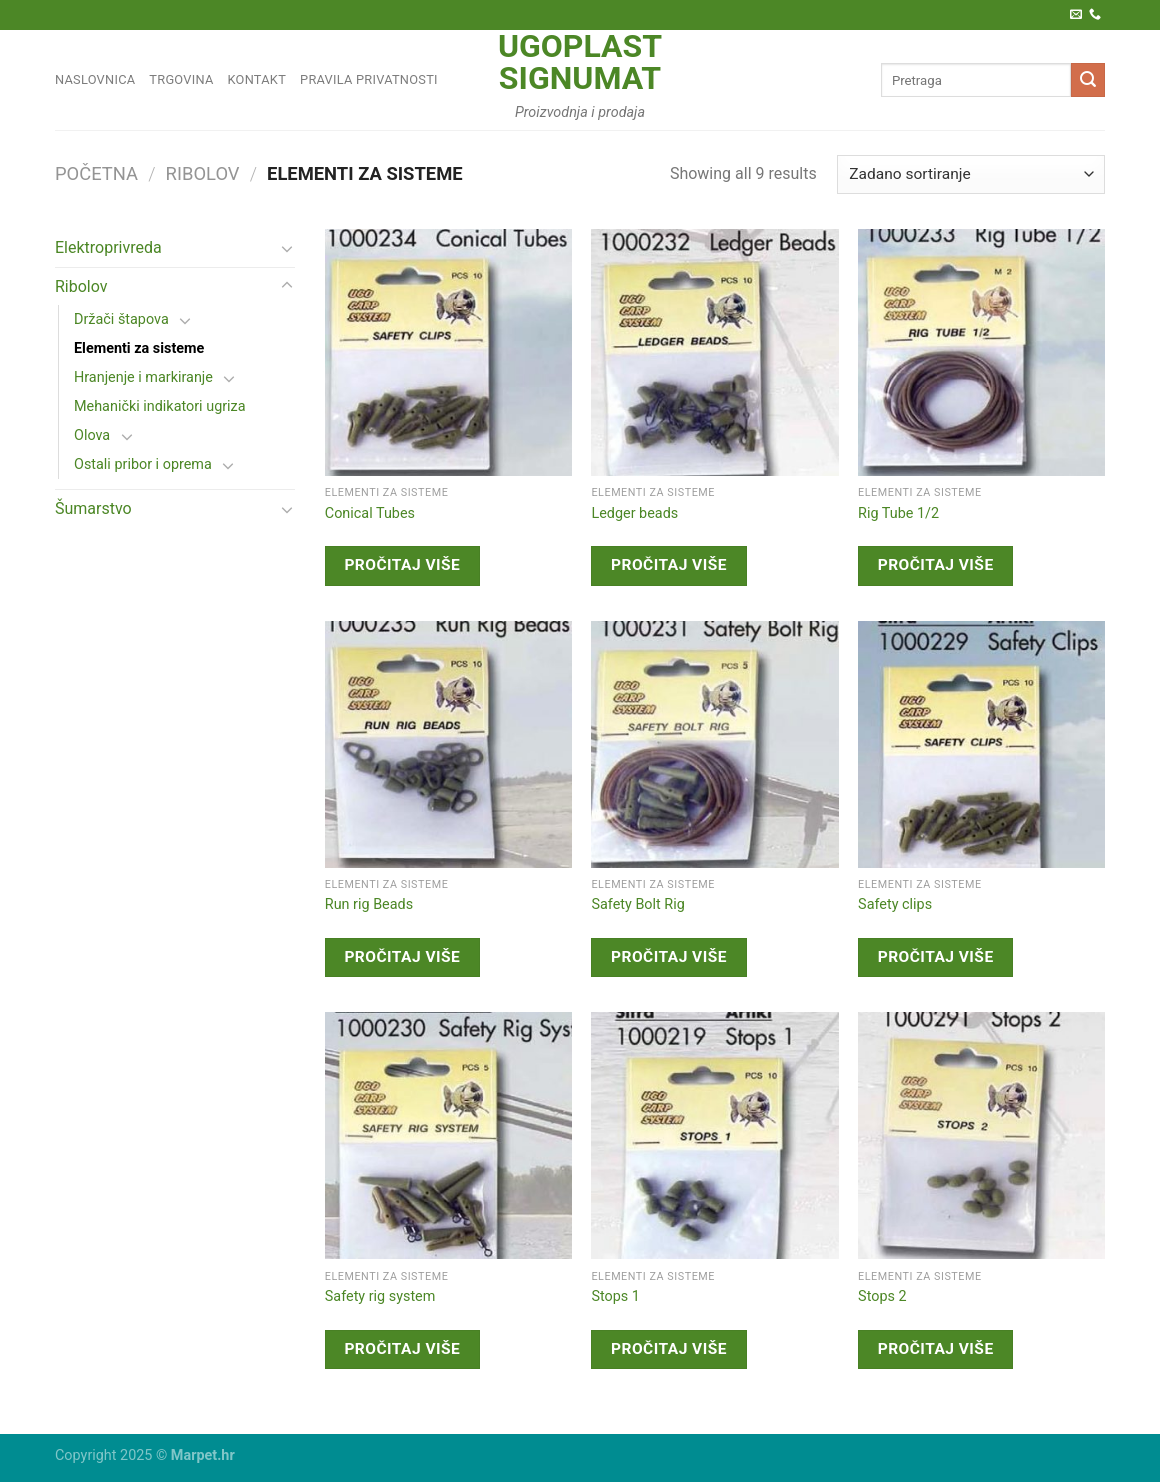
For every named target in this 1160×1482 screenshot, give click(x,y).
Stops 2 (882, 1296)
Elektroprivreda (108, 247)
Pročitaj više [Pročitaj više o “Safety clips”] (936, 957)
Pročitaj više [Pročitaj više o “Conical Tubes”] (402, 565)
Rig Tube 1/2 (898, 513)
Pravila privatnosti (369, 79)
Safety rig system (380, 1296)
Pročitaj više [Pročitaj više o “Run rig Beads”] (402, 957)
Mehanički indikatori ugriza (160, 406)
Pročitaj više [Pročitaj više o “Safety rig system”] (402, 1349)
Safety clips (895, 904)
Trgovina (181, 79)
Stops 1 (615, 1296)
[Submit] (1088, 80)
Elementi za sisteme (139, 348)
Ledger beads (634, 513)
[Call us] (1095, 15)
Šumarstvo (93, 508)
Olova (92, 435)
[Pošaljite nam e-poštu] (1076, 15)
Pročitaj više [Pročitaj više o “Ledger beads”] (669, 565)
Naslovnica (95, 79)
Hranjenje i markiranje (143, 377)
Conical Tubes (370, 513)
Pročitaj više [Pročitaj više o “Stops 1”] (669, 1349)
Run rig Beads (369, 904)
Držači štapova (121, 319)
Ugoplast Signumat (580, 62)
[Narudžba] (971, 174)
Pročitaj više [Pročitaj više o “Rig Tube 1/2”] (936, 565)
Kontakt (257, 79)
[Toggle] (287, 248)
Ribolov (203, 173)
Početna (96, 173)
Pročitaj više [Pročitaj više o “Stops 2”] (936, 1349)
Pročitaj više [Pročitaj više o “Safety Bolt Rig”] (669, 957)
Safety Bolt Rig (637, 904)
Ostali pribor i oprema (143, 464)
